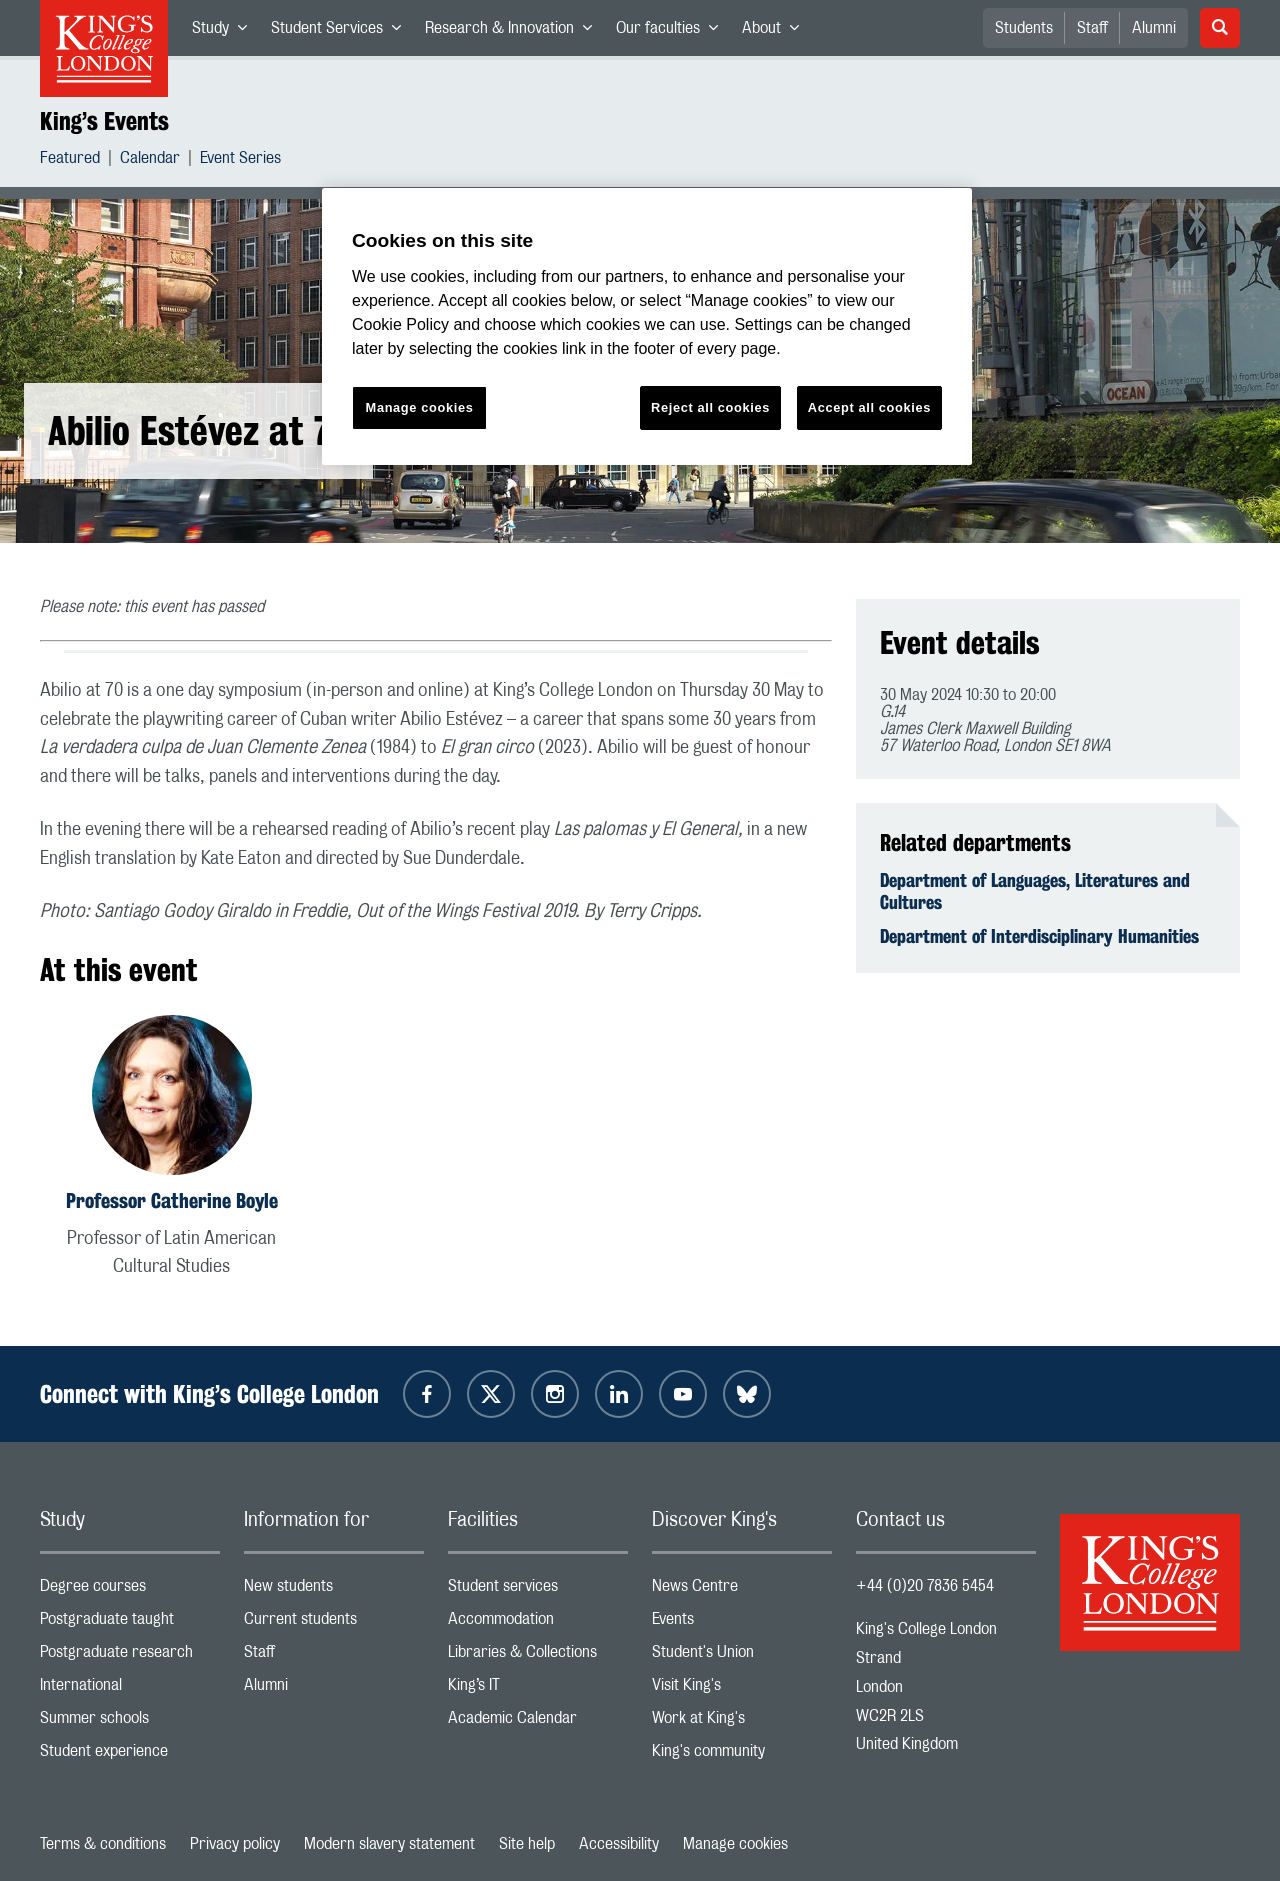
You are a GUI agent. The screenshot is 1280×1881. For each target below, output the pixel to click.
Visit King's (742, 1689)
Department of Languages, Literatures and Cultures (1035, 891)
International (130, 1689)
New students (334, 1590)
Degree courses (130, 1590)
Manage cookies (735, 1844)
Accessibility (619, 1844)
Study (225, 32)
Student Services (342, 32)
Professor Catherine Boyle (172, 1200)
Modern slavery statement (389, 1844)
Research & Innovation (514, 32)
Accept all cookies (869, 407)
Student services (538, 1590)
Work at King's (742, 1722)
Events (742, 1623)
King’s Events (104, 121)
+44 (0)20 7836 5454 (925, 1586)
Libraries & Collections (538, 1656)
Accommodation (538, 1623)
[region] (647, 326)
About (776, 32)
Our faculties (673, 32)
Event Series (240, 160)
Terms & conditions (103, 1844)
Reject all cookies (710, 407)
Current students (334, 1623)
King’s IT (538, 1689)
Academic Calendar (538, 1722)
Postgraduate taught (130, 1623)
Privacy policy (235, 1844)
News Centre (742, 1590)
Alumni (1154, 28)
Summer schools (130, 1722)
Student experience (130, 1755)
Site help (527, 1844)
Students (1024, 28)
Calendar (150, 160)
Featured (70, 160)
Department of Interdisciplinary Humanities (1039, 936)
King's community (742, 1755)
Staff (1092, 28)
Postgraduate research (130, 1656)
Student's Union (742, 1656)
